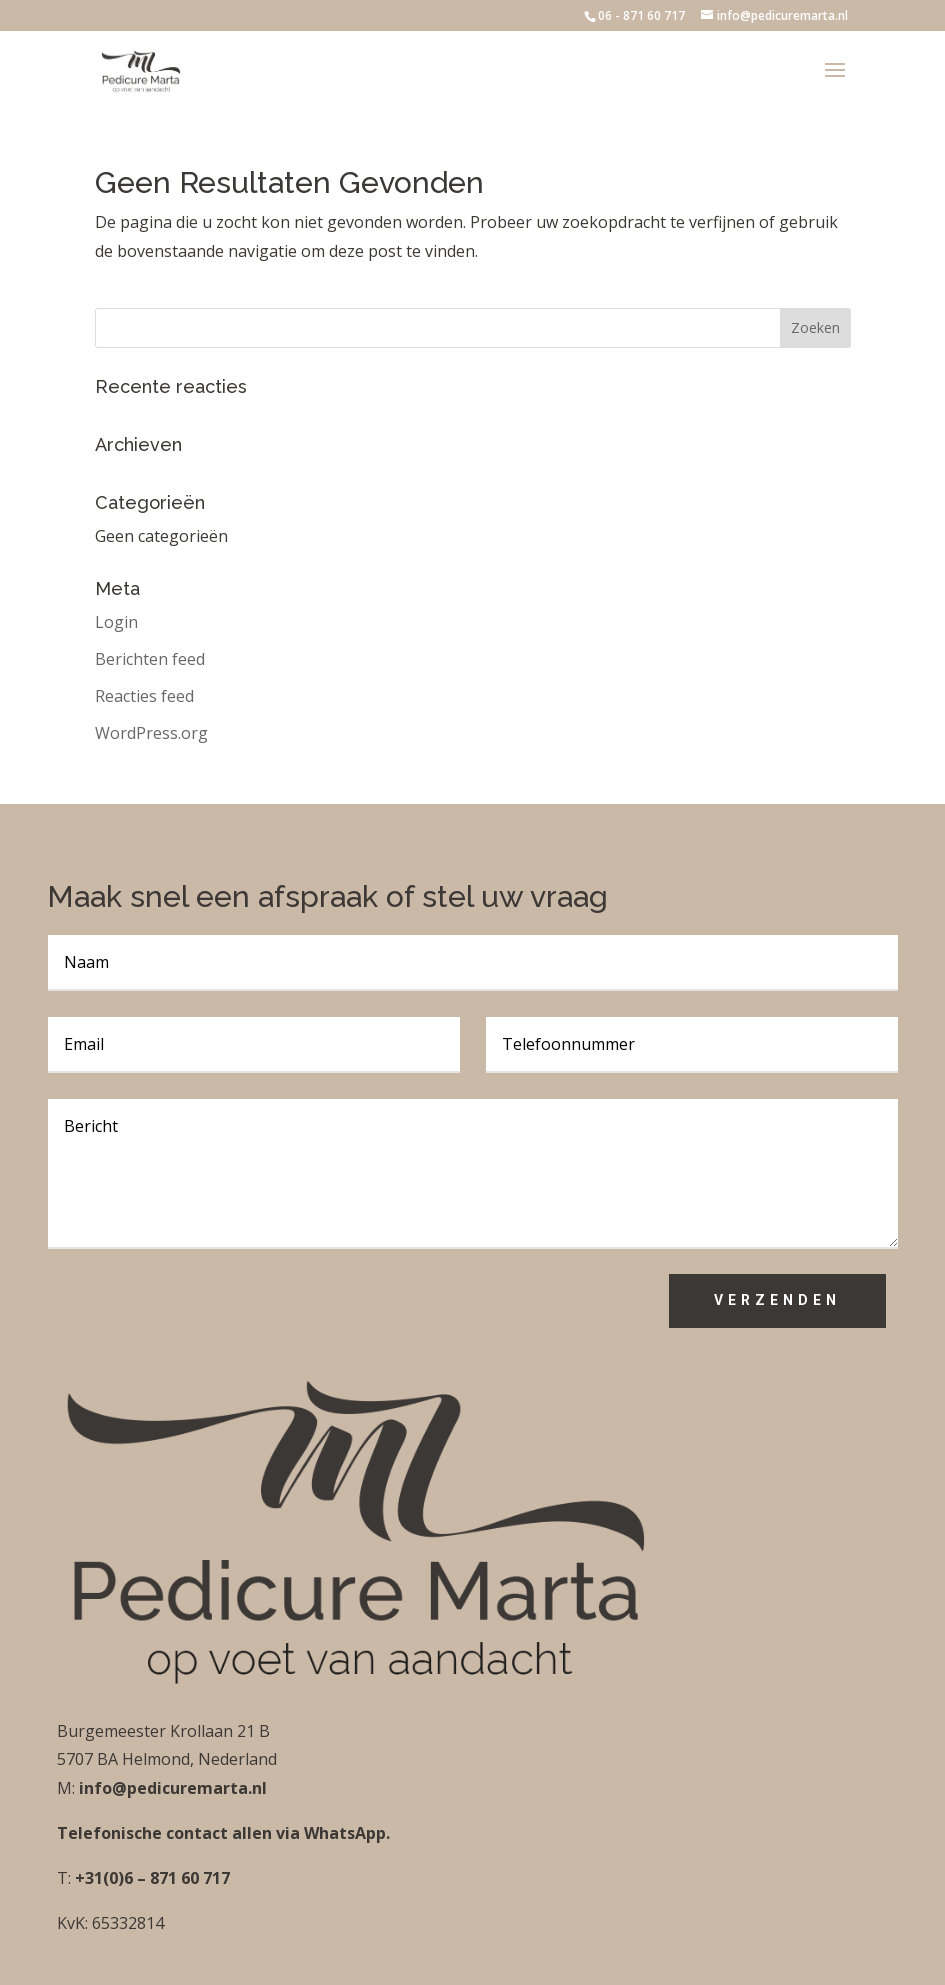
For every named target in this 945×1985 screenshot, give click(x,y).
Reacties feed (144, 696)
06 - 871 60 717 (641, 15)
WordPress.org (151, 733)
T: (64, 1878)
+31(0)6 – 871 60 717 (150, 1878)
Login (116, 622)
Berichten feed (150, 659)
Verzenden (777, 1300)
